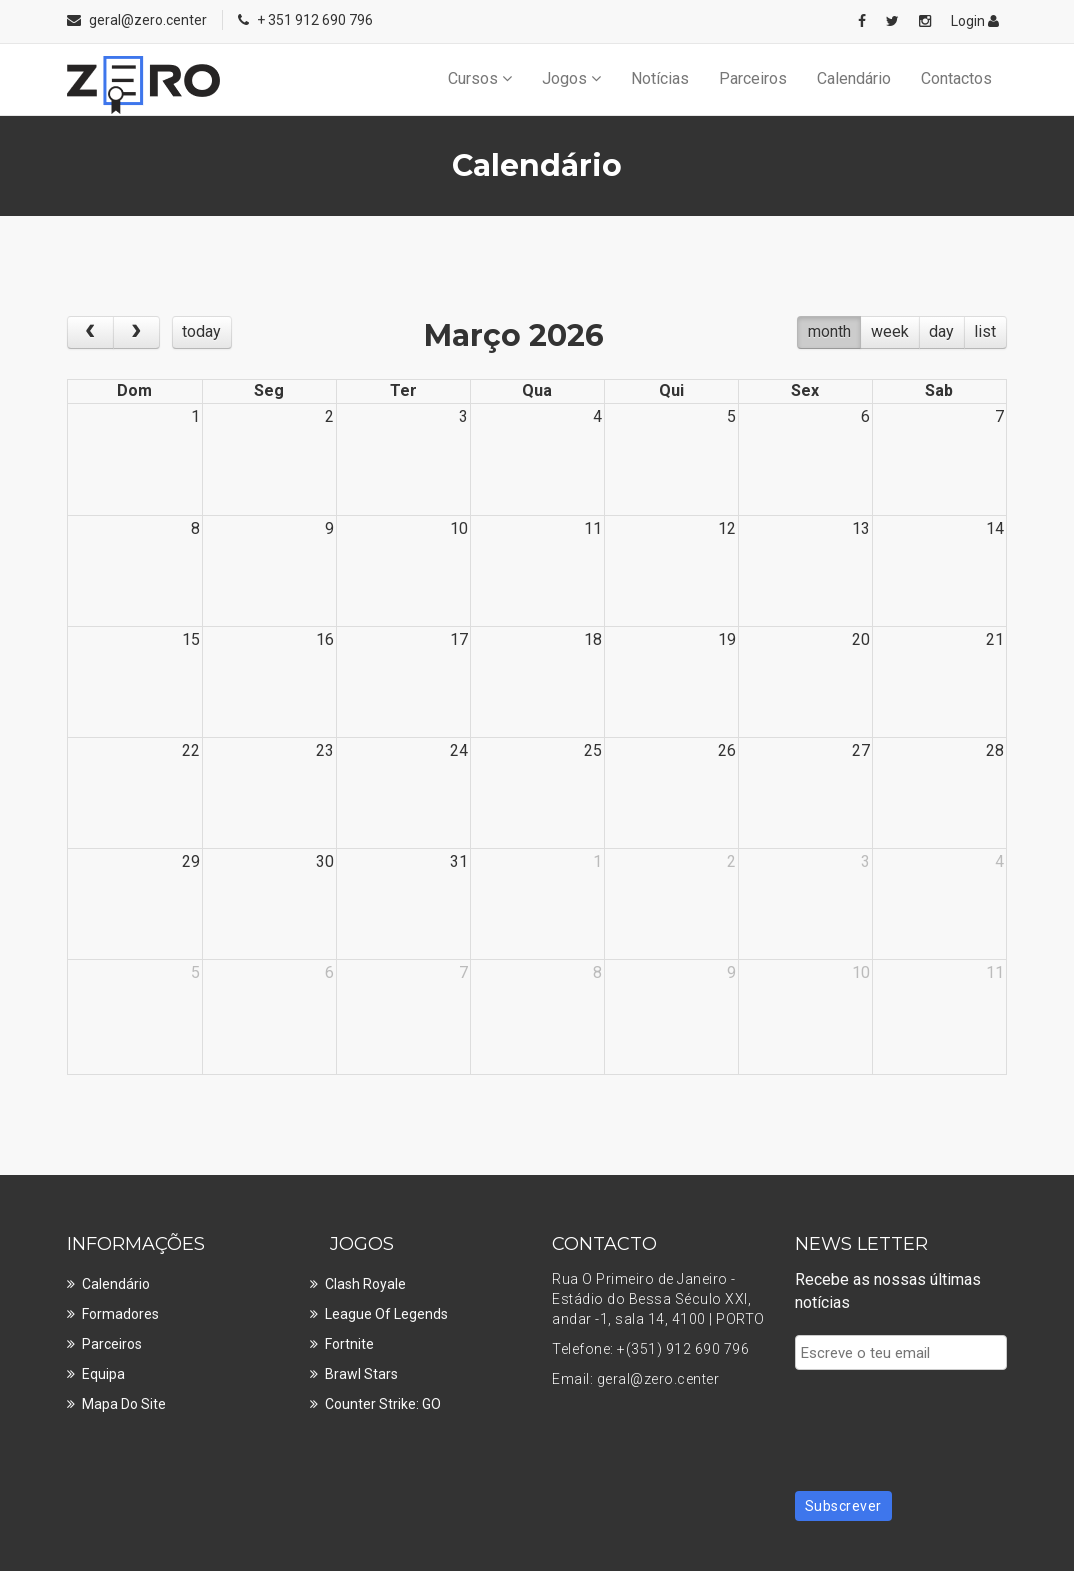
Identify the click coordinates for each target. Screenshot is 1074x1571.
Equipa (103, 1374)
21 (995, 639)
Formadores (120, 1314)
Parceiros (753, 78)
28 (995, 750)
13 (861, 528)
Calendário (854, 78)
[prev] (90, 333)
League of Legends (386, 1314)
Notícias (660, 78)
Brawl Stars (361, 1374)
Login (975, 21)
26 (727, 750)
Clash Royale (365, 1284)
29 (191, 861)
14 (995, 528)
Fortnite (349, 1344)
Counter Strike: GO (383, 1404)
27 (861, 750)
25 (593, 750)
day (941, 331)
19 (727, 639)
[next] (136, 333)
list (985, 331)
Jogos (571, 78)
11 (593, 528)
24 (459, 750)
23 (325, 750)
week (890, 331)
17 (459, 639)
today (201, 331)
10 (459, 528)
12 (727, 528)
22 (191, 750)
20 (861, 639)
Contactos (956, 78)
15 (191, 639)
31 (459, 861)
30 (325, 861)
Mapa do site (124, 1404)
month (829, 331)
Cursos (480, 78)
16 (325, 639)
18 (593, 639)
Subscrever (843, 1506)
